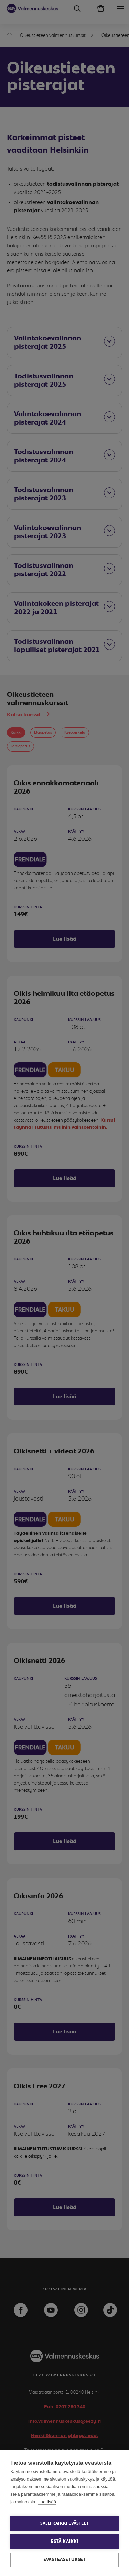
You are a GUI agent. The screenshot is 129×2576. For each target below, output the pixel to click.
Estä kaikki (64, 2541)
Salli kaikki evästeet (64, 2523)
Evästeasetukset (64, 2559)
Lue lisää (47, 2501)
